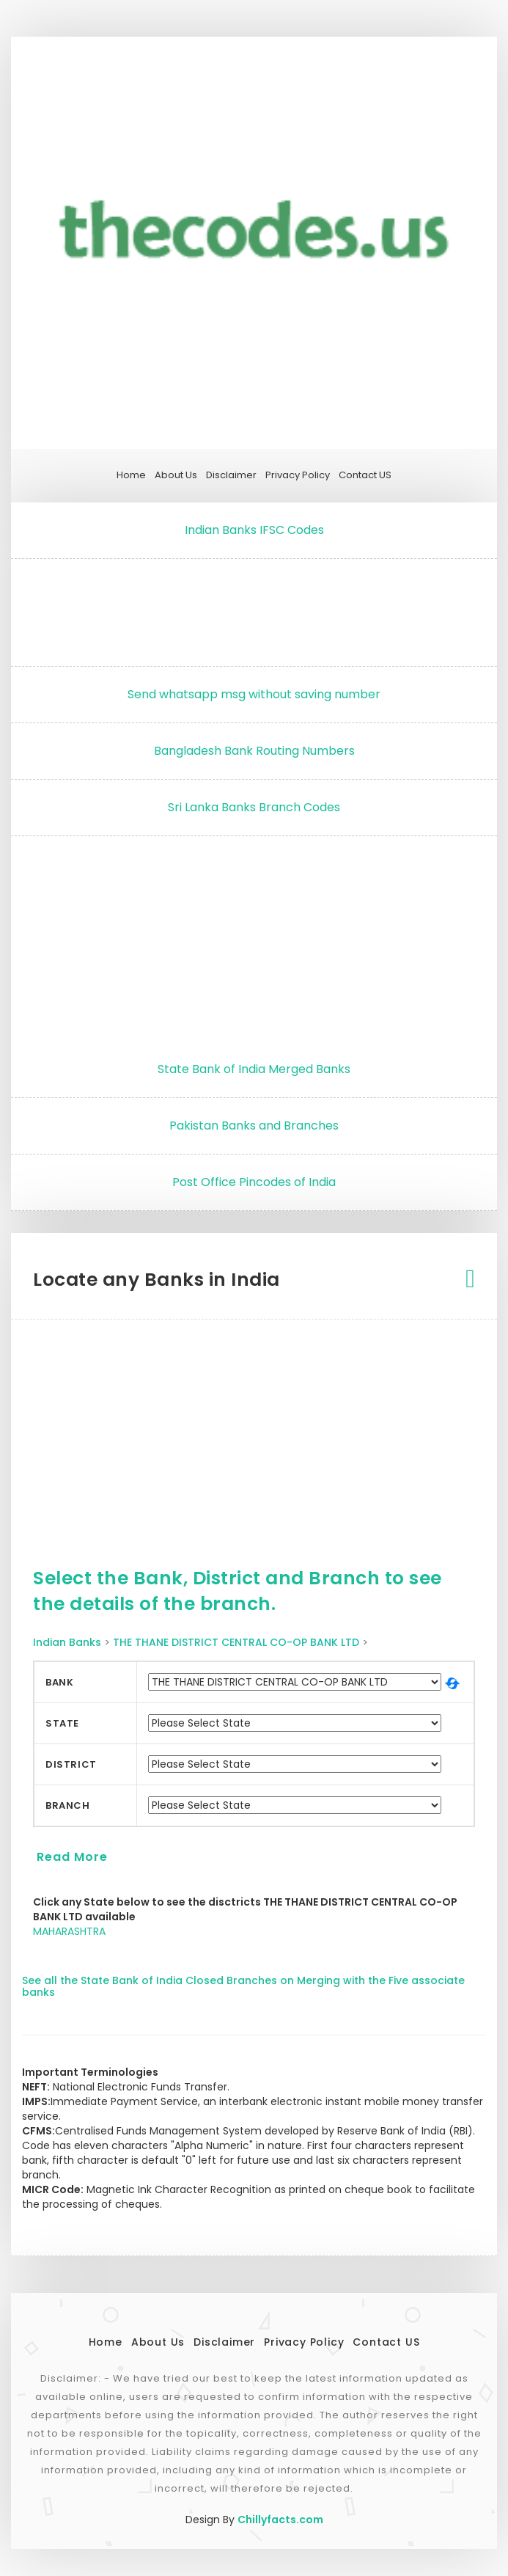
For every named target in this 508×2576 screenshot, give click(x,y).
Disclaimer (231, 475)
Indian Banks (67, 1642)
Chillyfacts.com (280, 2519)
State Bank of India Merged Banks (254, 1069)
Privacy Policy (297, 475)
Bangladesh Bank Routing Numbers (254, 750)
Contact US (365, 475)
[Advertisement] (254, 609)
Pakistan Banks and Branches (254, 1125)
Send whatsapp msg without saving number (254, 694)
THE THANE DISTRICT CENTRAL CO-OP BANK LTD (236, 1642)
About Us (176, 475)
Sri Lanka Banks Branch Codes (254, 807)
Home (131, 475)
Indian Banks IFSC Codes (254, 530)
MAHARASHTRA (69, 1931)
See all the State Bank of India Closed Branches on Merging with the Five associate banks (243, 1986)
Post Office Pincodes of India (254, 1182)
